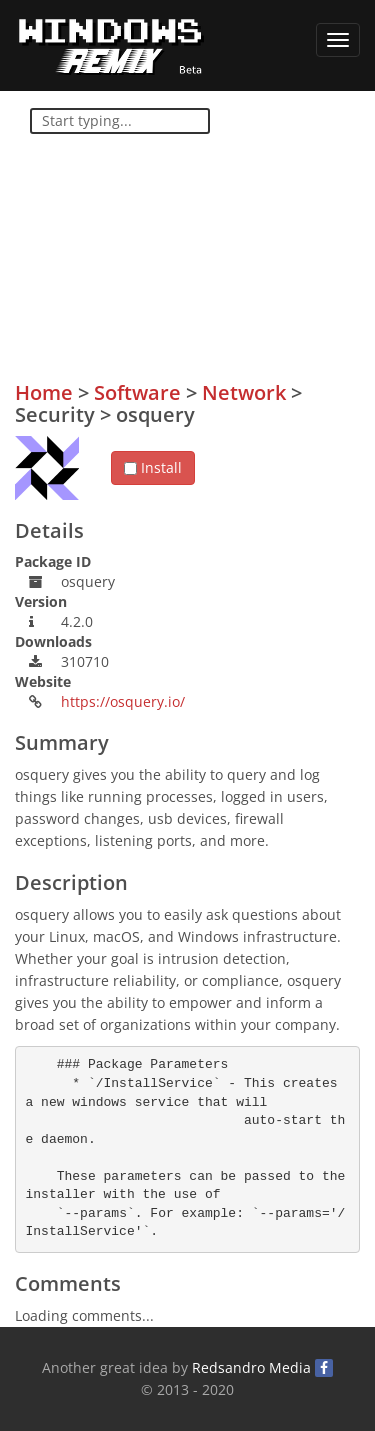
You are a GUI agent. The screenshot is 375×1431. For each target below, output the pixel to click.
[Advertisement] (210, 251)
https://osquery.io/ (123, 701)
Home (44, 392)
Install (153, 467)
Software (137, 392)
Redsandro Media (251, 1367)
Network (244, 392)
